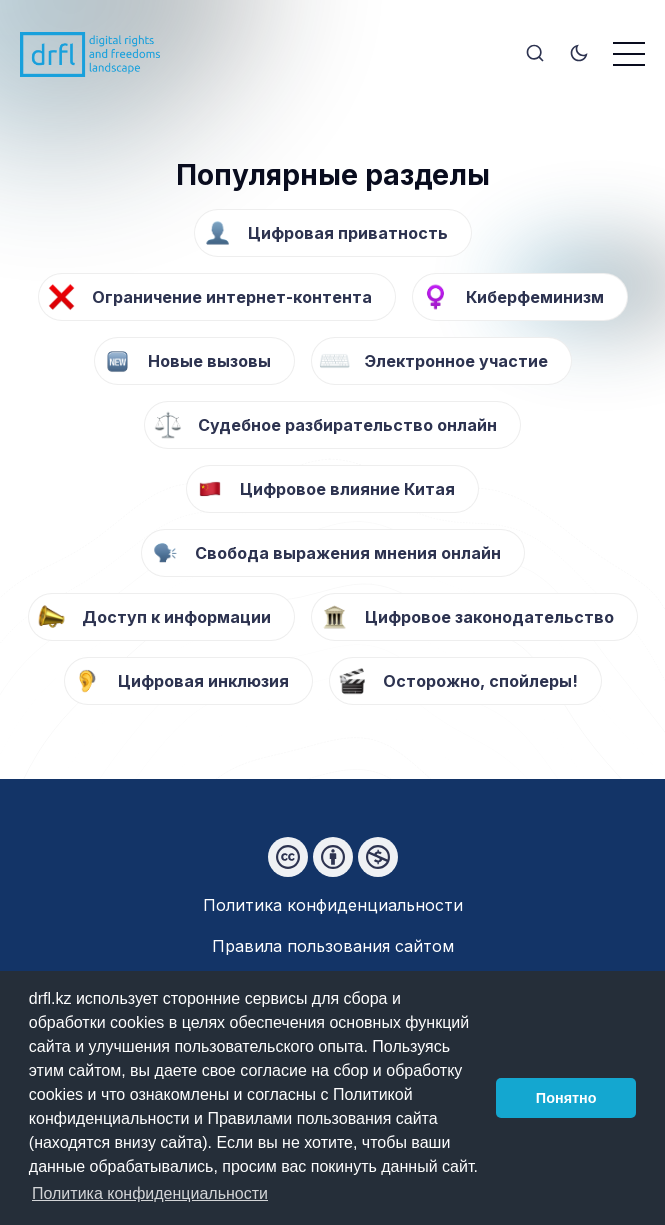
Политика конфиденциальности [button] (150, 1193)
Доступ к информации (176, 617)
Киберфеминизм (535, 297)
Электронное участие (456, 361)
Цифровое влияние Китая (347, 489)
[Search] (535, 54)
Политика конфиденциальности (333, 905)
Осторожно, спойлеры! (480, 681)
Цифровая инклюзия (203, 681)
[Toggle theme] (579, 54)
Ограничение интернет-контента (232, 297)
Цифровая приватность (348, 233)
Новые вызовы (209, 361)
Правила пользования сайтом (333, 946)
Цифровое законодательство (489, 617)
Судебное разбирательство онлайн (347, 425)
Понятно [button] (566, 1098)
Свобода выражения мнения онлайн (348, 553)
